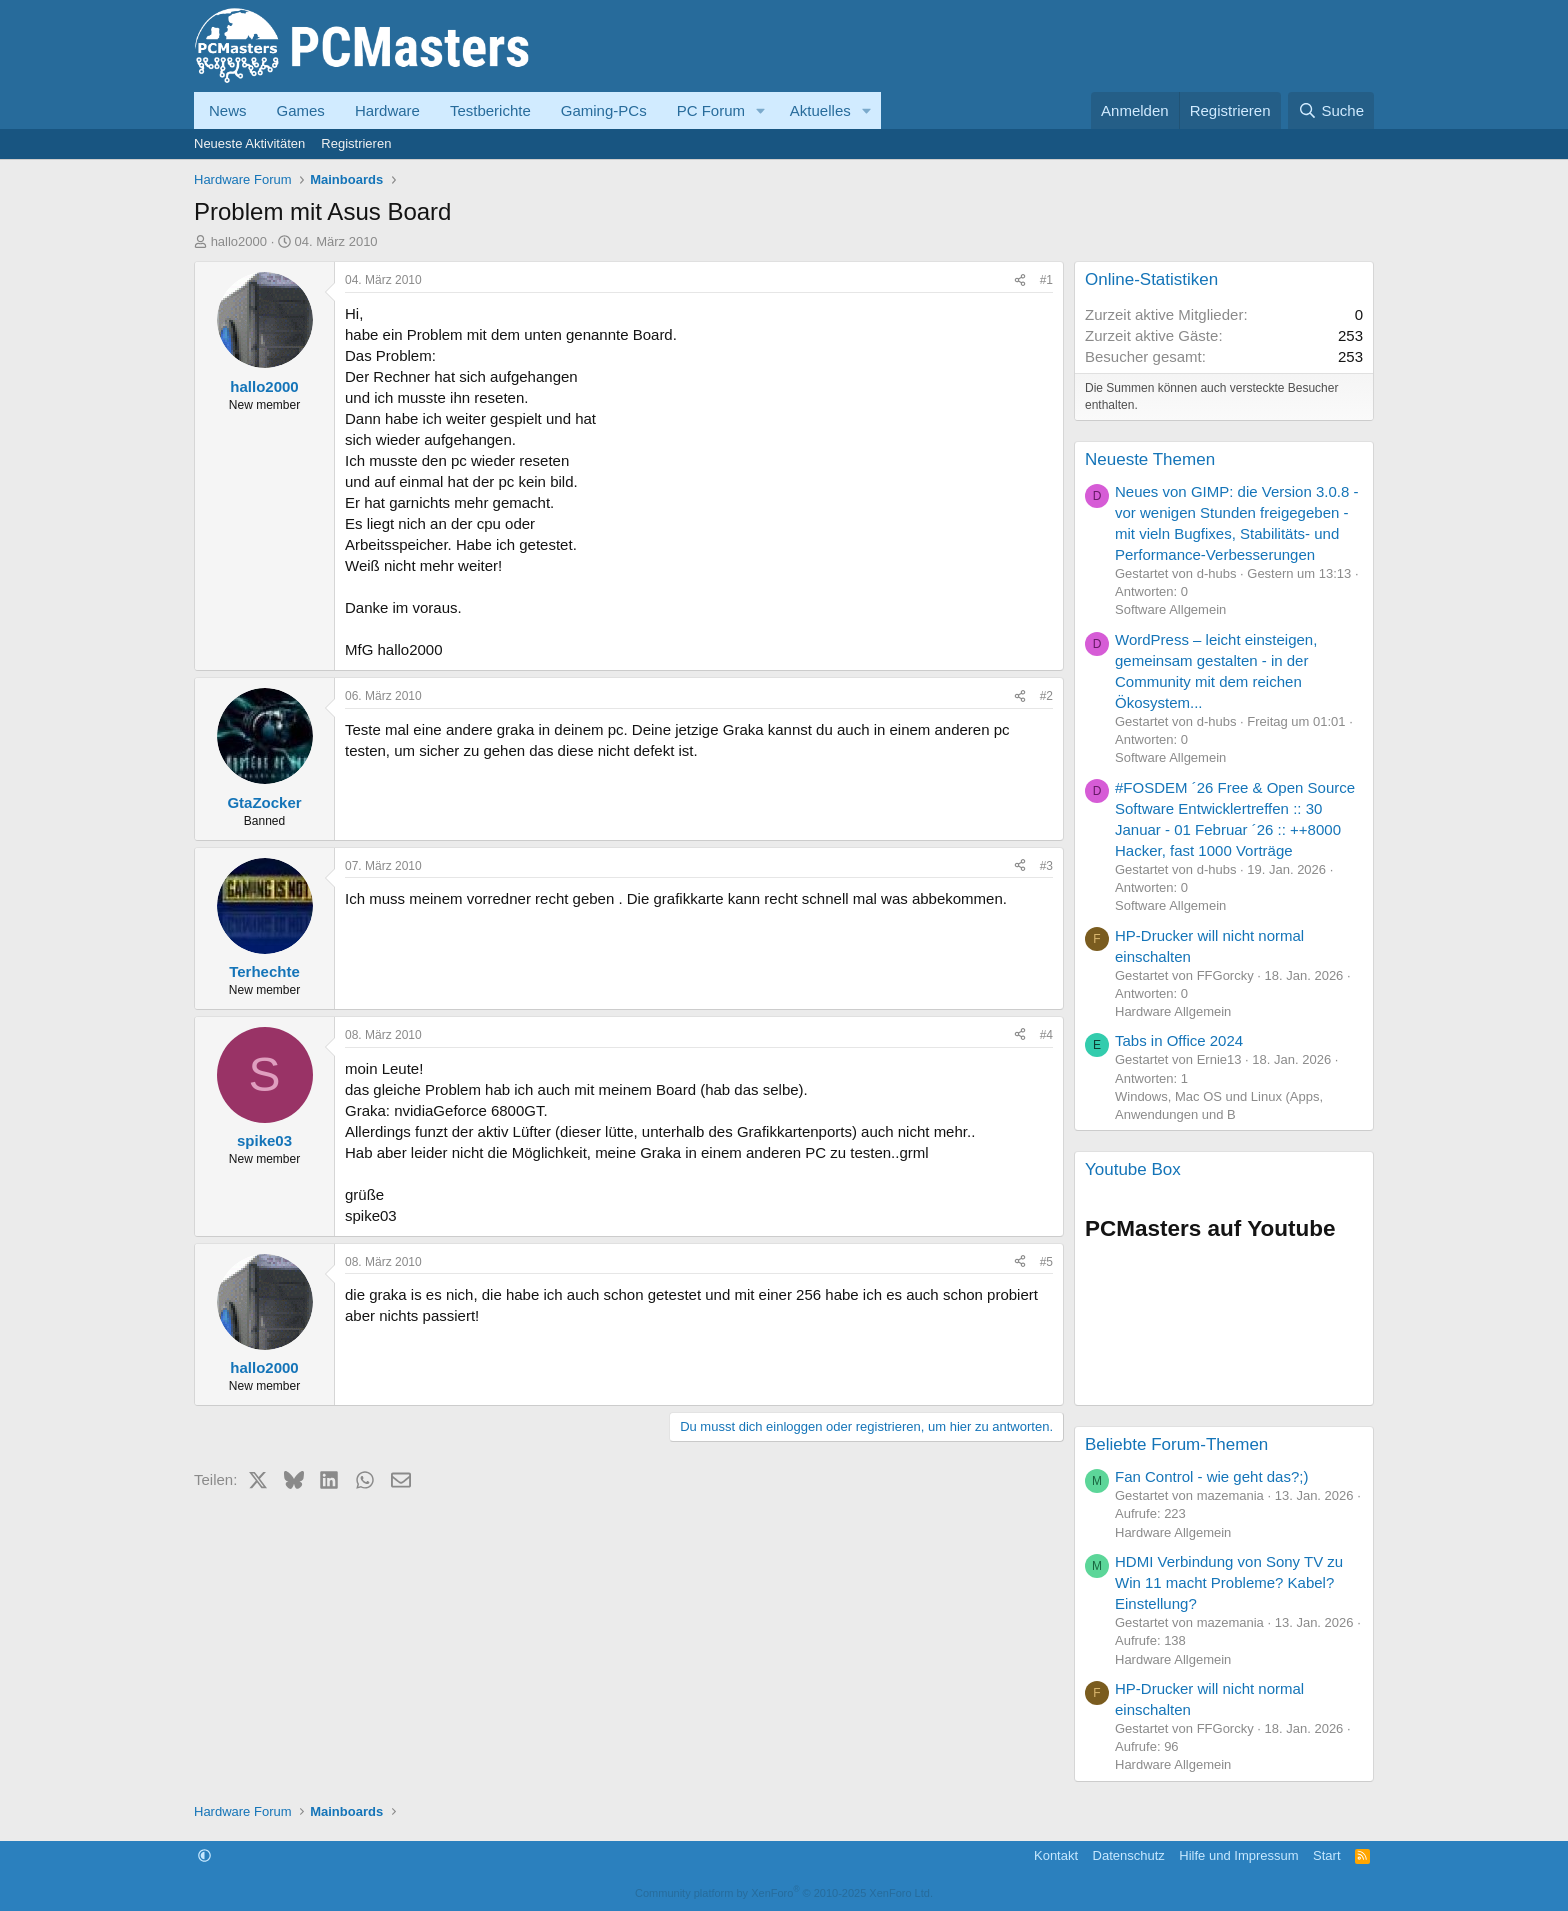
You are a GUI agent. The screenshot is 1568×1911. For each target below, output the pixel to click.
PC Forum (711, 110)
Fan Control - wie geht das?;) (1211, 1476)
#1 (1046, 280)
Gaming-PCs (604, 110)
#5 (1046, 1262)
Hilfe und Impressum (1238, 1855)
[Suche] (1331, 110)
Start (1326, 1855)
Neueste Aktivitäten (249, 143)
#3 (1046, 866)
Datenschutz (1129, 1855)
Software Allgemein (1170, 609)
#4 (1046, 1035)
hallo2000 (239, 241)
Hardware (387, 110)
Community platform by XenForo (784, 1893)
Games (301, 110)
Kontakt (1056, 1855)
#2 (1046, 696)
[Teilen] (1020, 280)
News (228, 110)
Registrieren (356, 143)
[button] (761, 110)
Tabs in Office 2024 (1179, 1040)
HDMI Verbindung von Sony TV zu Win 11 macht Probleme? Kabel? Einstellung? (1229, 1582)
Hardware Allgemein (1173, 1011)
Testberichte (490, 110)
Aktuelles (820, 110)
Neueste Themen (1150, 459)
